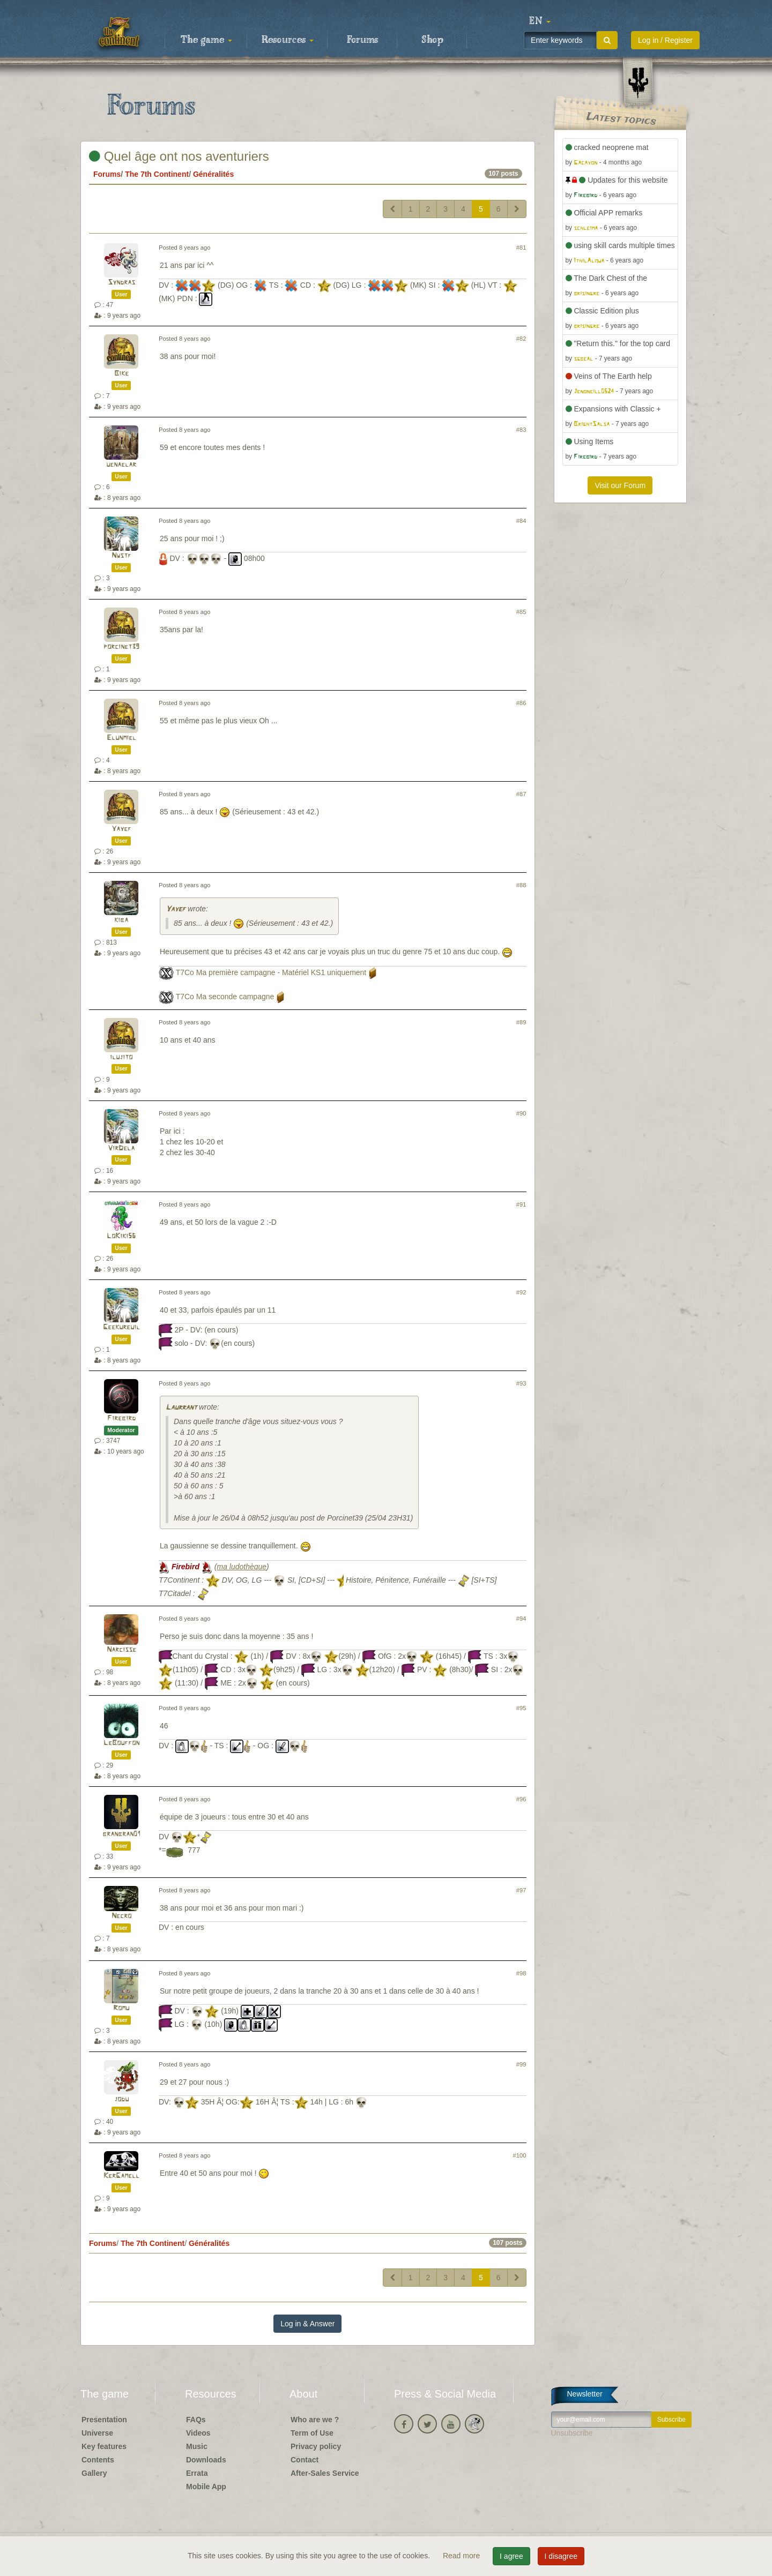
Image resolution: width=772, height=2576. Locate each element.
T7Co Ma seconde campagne (225, 996)
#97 (521, 1890)
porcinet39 (121, 647)
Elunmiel (121, 738)
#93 (521, 1383)
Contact (304, 2459)
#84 (521, 521)
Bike (121, 374)
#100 (519, 2155)
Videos (198, 2433)
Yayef (121, 829)
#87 (521, 794)
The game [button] (206, 40)
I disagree (561, 2556)
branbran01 (121, 1834)
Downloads (206, 2459)
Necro (121, 1916)
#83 (521, 429)
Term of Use (312, 2433)
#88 (521, 885)
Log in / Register (665, 40)
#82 (521, 338)
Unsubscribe (572, 2433)
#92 (521, 1292)
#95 (521, 1708)
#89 (521, 1022)
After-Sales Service (325, 2473)
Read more (462, 2555)
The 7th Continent (157, 174)
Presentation (104, 2419)
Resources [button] (288, 40)
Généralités (213, 174)
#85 (521, 612)
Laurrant (181, 1408)
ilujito (121, 1057)
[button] (540, 21)
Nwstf (121, 556)
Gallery (94, 2473)
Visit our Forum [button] (620, 485)
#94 (521, 1618)
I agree (511, 2556)
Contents (97, 2459)
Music (196, 2446)
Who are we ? (315, 2419)
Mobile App (206, 2486)
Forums (362, 40)
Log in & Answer (307, 2323)
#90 (521, 1113)
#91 (521, 1204)
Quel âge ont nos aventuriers (179, 156)
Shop (432, 40)
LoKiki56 (121, 1236)
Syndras (121, 283)
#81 (521, 247)
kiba (121, 920)
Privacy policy (316, 2446)
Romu (121, 2008)
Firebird (121, 1418)
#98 (521, 1973)
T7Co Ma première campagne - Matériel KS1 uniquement (271, 972)
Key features (104, 2446)
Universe (97, 2433)
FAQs (196, 2419)
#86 (521, 703)
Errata (196, 2473)
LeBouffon (121, 1743)
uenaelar (121, 465)
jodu (121, 2099)
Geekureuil (121, 1327)
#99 (521, 2064)
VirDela (121, 1148)
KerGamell (121, 2176)
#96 (521, 1799)
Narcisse (121, 1650)
